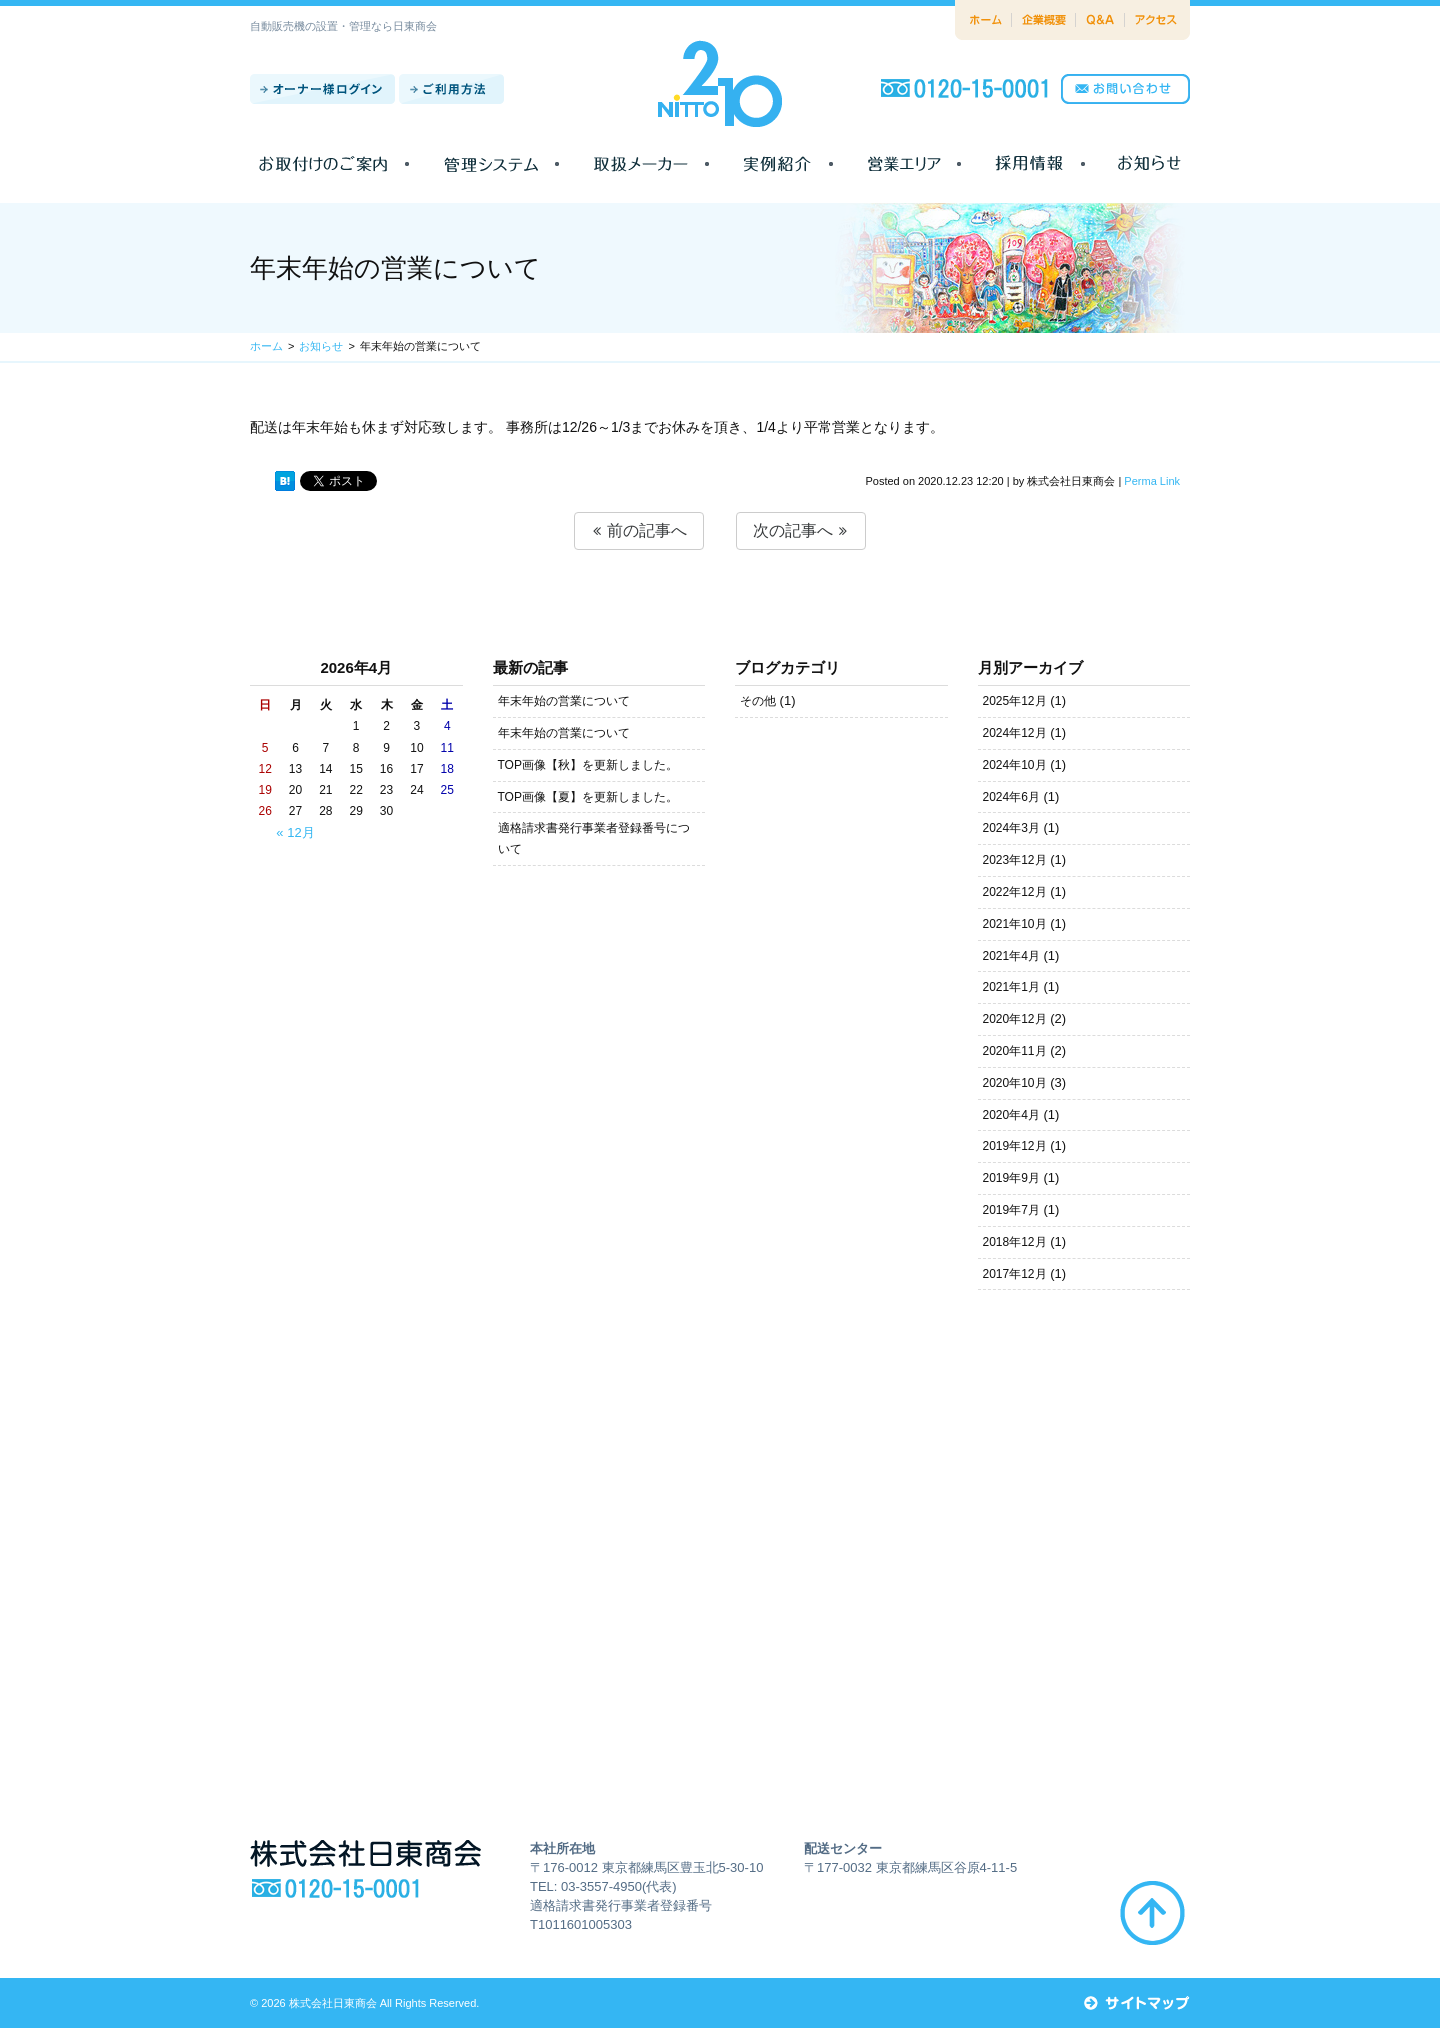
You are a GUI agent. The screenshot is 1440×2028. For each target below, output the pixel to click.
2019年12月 (1015, 1146)
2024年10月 (1015, 765)
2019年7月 (1011, 1210)
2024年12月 (1015, 733)
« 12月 (295, 832)
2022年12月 (1015, 892)
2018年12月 (1015, 1242)
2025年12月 (1015, 701)
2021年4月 (1011, 956)
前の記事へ (639, 530)
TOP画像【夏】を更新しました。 (588, 797)
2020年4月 (1011, 1115)
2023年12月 (1015, 860)
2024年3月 (1011, 828)
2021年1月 (1011, 987)
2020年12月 (1015, 1019)
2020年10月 (1015, 1083)
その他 (758, 701)
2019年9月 (1011, 1178)
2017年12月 (1015, 1274)
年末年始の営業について (564, 701)
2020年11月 (1015, 1051)
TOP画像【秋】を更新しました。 (588, 765)
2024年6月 (1011, 797)
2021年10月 (1015, 924)
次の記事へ (801, 530)
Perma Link (1152, 481)
